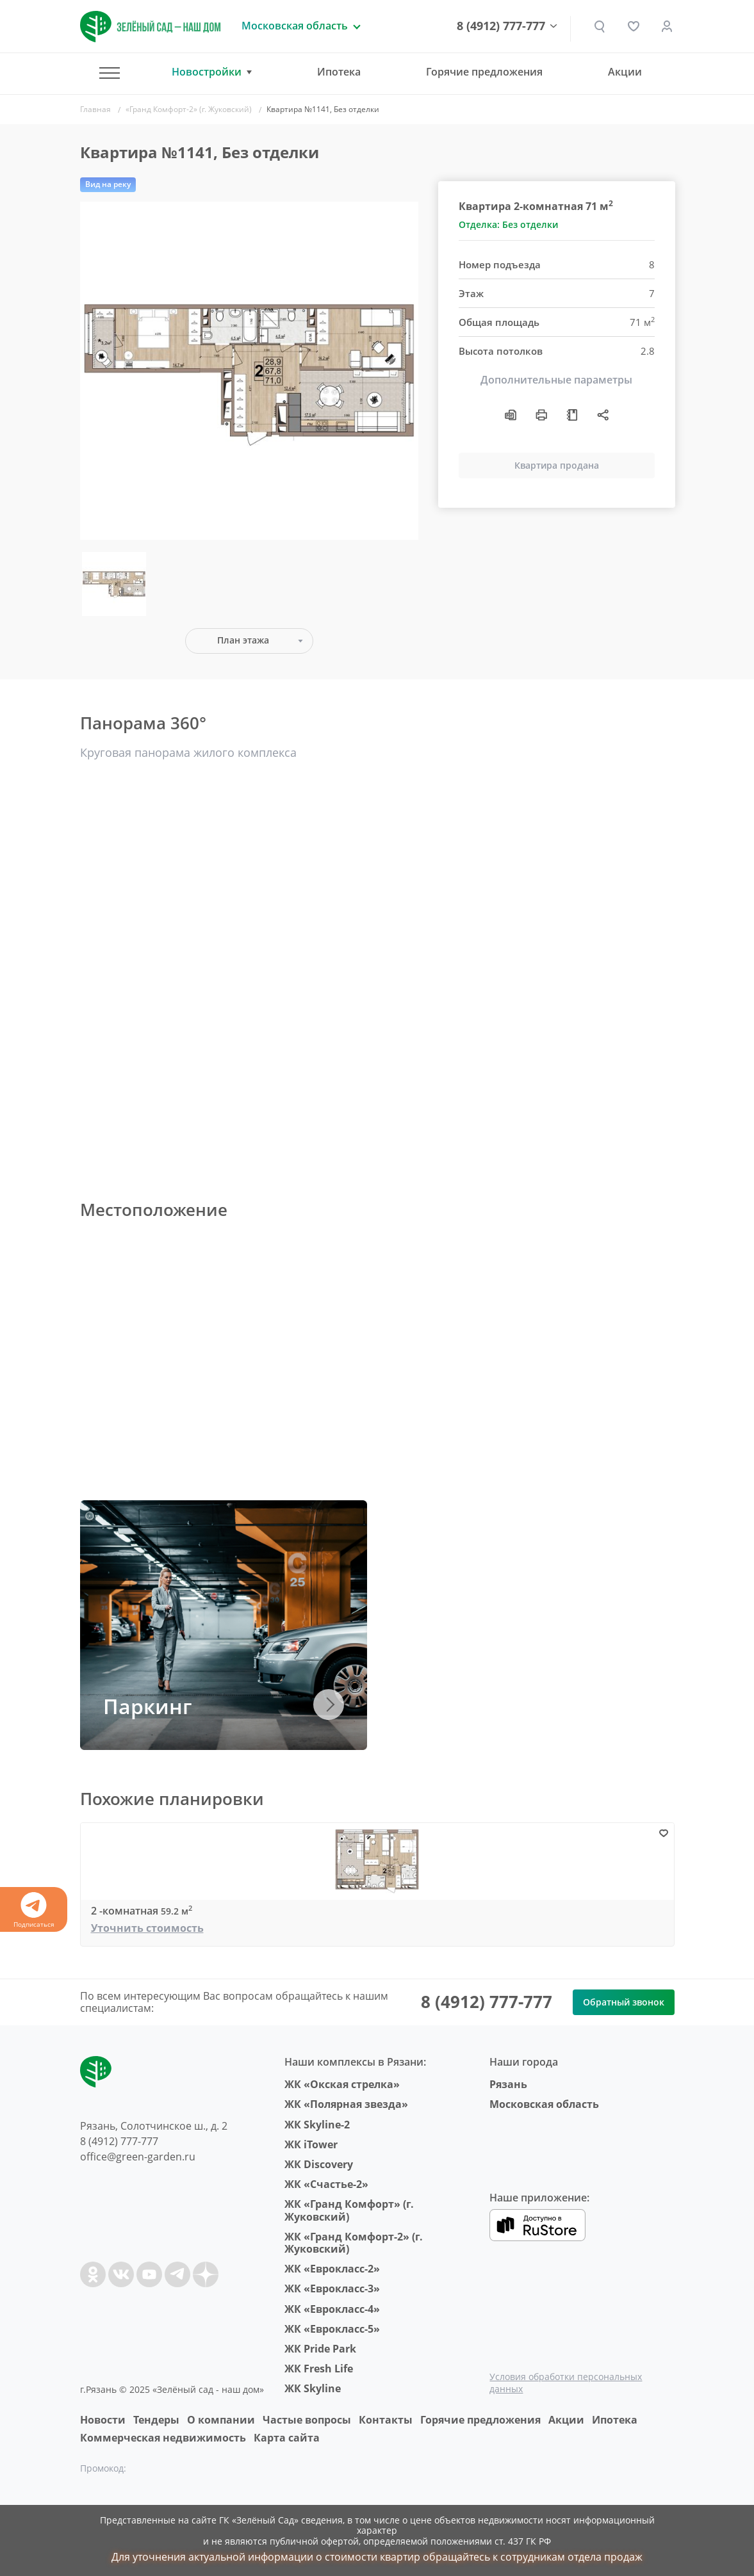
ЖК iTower (311, 2144)
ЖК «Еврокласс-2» (332, 2269)
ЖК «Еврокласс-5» (332, 2329)
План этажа (243, 640)
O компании (221, 2420)
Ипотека (339, 72)
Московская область (544, 2104)
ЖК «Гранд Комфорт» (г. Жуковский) (349, 2210)
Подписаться (33, 1910)
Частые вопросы (307, 2420)
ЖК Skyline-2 (317, 2125)
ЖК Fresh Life (318, 2368)
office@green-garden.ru (137, 2157)
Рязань (508, 2084)
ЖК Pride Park (320, 2349)
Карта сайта (287, 2438)
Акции (625, 72)
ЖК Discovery (318, 2164)
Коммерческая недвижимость (163, 2438)
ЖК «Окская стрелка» (342, 2084)
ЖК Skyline (312, 2388)
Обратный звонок (623, 2002)
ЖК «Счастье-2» (326, 2184)
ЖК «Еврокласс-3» (332, 2288)
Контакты (386, 2420)
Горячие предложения (484, 72)
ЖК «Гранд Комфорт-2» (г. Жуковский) (353, 2243)
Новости (103, 2420)
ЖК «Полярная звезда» (346, 2104)
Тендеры (156, 2420)
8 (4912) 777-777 (502, 26)
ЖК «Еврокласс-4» (332, 2309)
